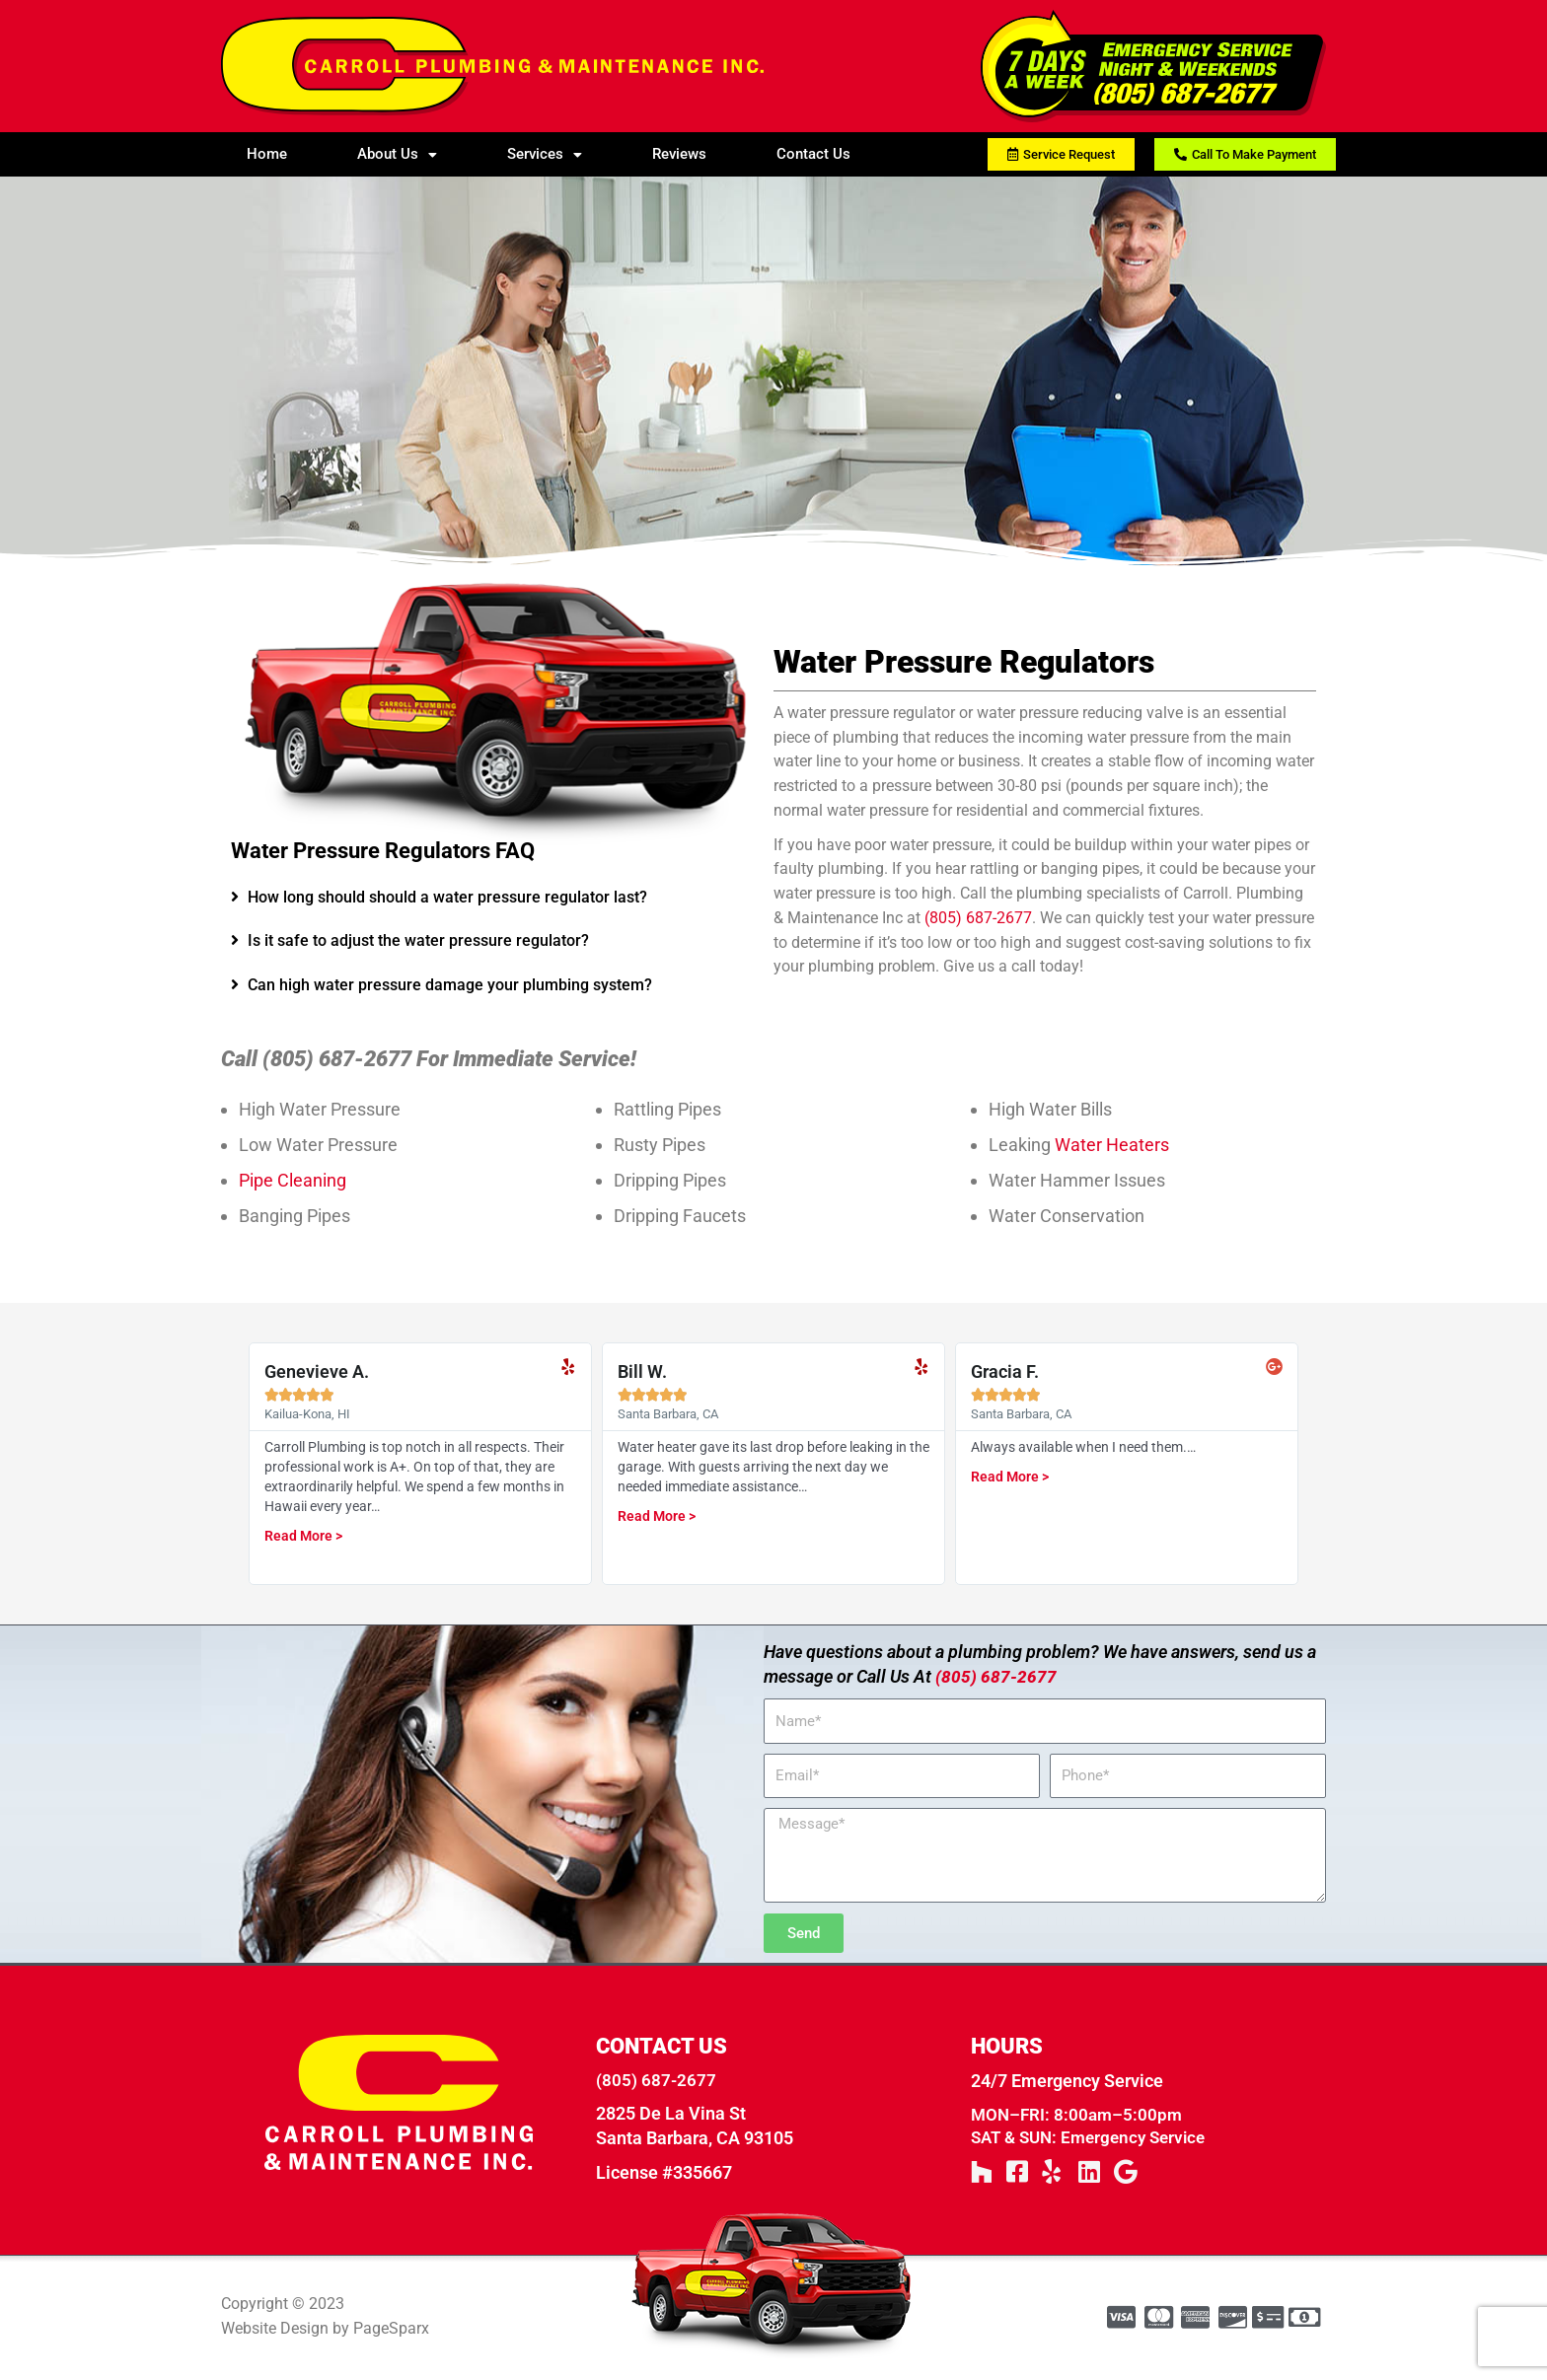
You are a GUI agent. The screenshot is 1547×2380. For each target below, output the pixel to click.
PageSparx (391, 2330)
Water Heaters (1112, 1144)
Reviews (679, 154)
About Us (397, 154)
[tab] (492, 898)
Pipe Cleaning (292, 1180)
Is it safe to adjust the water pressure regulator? (418, 940)
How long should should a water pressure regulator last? (447, 897)
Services (544, 154)
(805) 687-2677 (978, 917)
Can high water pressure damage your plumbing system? (450, 984)
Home (267, 154)
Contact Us (813, 154)
